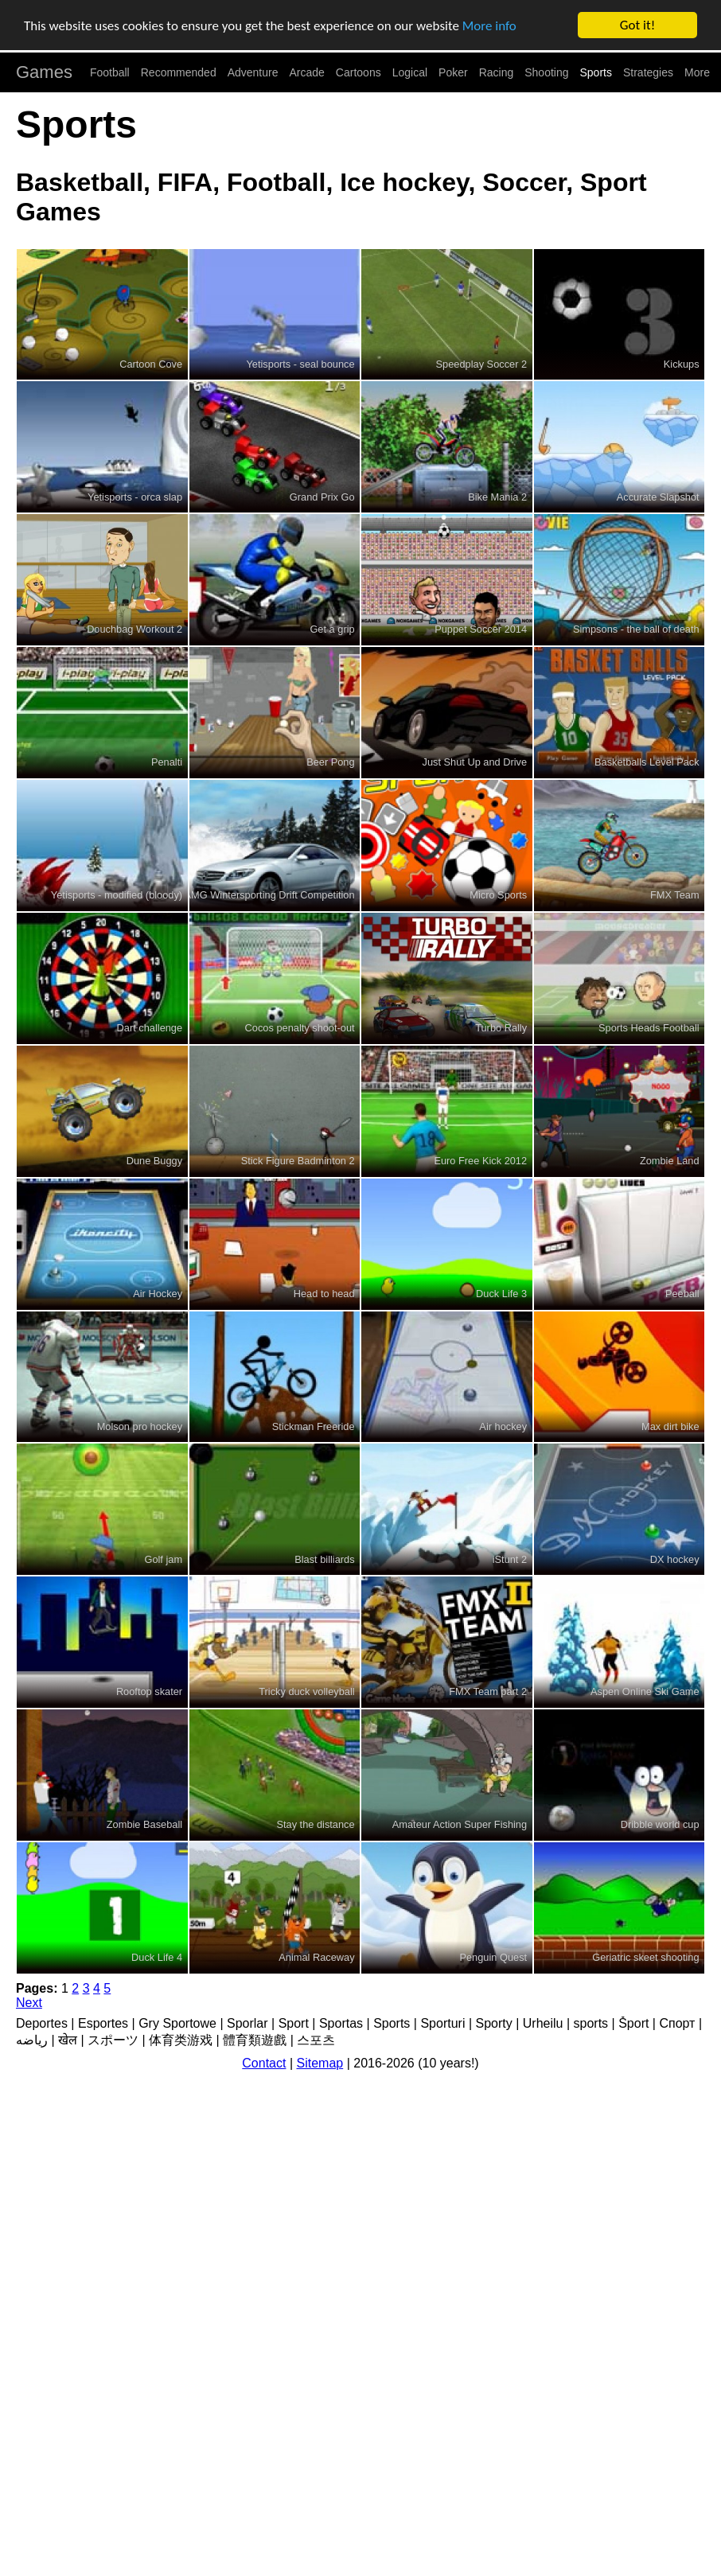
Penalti (166, 762)
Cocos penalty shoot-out (300, 1028)
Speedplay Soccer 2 (482, 364)
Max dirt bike (670, 1426)
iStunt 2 (510, 1559)
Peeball (682, 1294)
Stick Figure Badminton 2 (298, 1161)
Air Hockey (157, 1294)
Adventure (253, 72)
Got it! (637, 25)
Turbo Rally (501, 1028)
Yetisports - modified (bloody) (116, 895)
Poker (453, 72)
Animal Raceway (316, 1957)
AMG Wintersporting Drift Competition (270, 895)
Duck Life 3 (501, 1294)
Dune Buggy (154, 1161)
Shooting (546, 72)
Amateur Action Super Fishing (459, 1824)
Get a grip (332, 629)
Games (44, 72)
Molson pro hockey (139, 1426)
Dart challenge (150, 1028)
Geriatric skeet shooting (645, 1957)
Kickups (682, 364)
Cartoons (358, 72)
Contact (264, 2063)
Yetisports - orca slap (135, 496)
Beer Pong (330, 762)
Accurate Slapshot (658, 496)
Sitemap (320, 2063)
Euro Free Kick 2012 (480, 1161)
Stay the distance (315, 1824)
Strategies (648, 72)
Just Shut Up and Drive (475, 762)
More (697, 72)
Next (29, 2002)
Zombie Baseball (144, 1824)
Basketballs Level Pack (647, 762)
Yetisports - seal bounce (300, 364)
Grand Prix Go (322, 496)
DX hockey (675, 1559)
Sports (596, 72)
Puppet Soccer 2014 (481, 629)
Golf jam (163, 1559)
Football (110, 72)
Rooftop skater (149, 1691)
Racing (496, 72)
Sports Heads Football (649, 1028)
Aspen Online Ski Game (645, 1691)
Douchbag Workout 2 (134, 629)
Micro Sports (498, 895)
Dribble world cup (660, 1824)
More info (489, 26)
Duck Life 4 (156, 1957)
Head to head (324, 1294)
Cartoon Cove (150, 364)
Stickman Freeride (313, 1426)
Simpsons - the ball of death (636, 629)
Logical (409, 72)
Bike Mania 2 (497, 496)
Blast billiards (324, 1559)
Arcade (307, 72)
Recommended (178, 72)
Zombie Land (670, 1161)
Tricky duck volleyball (306, 1691)
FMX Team (675, 895)
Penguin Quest (493, 1957)
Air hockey (503, 1426)
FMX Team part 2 (488, 1691)
